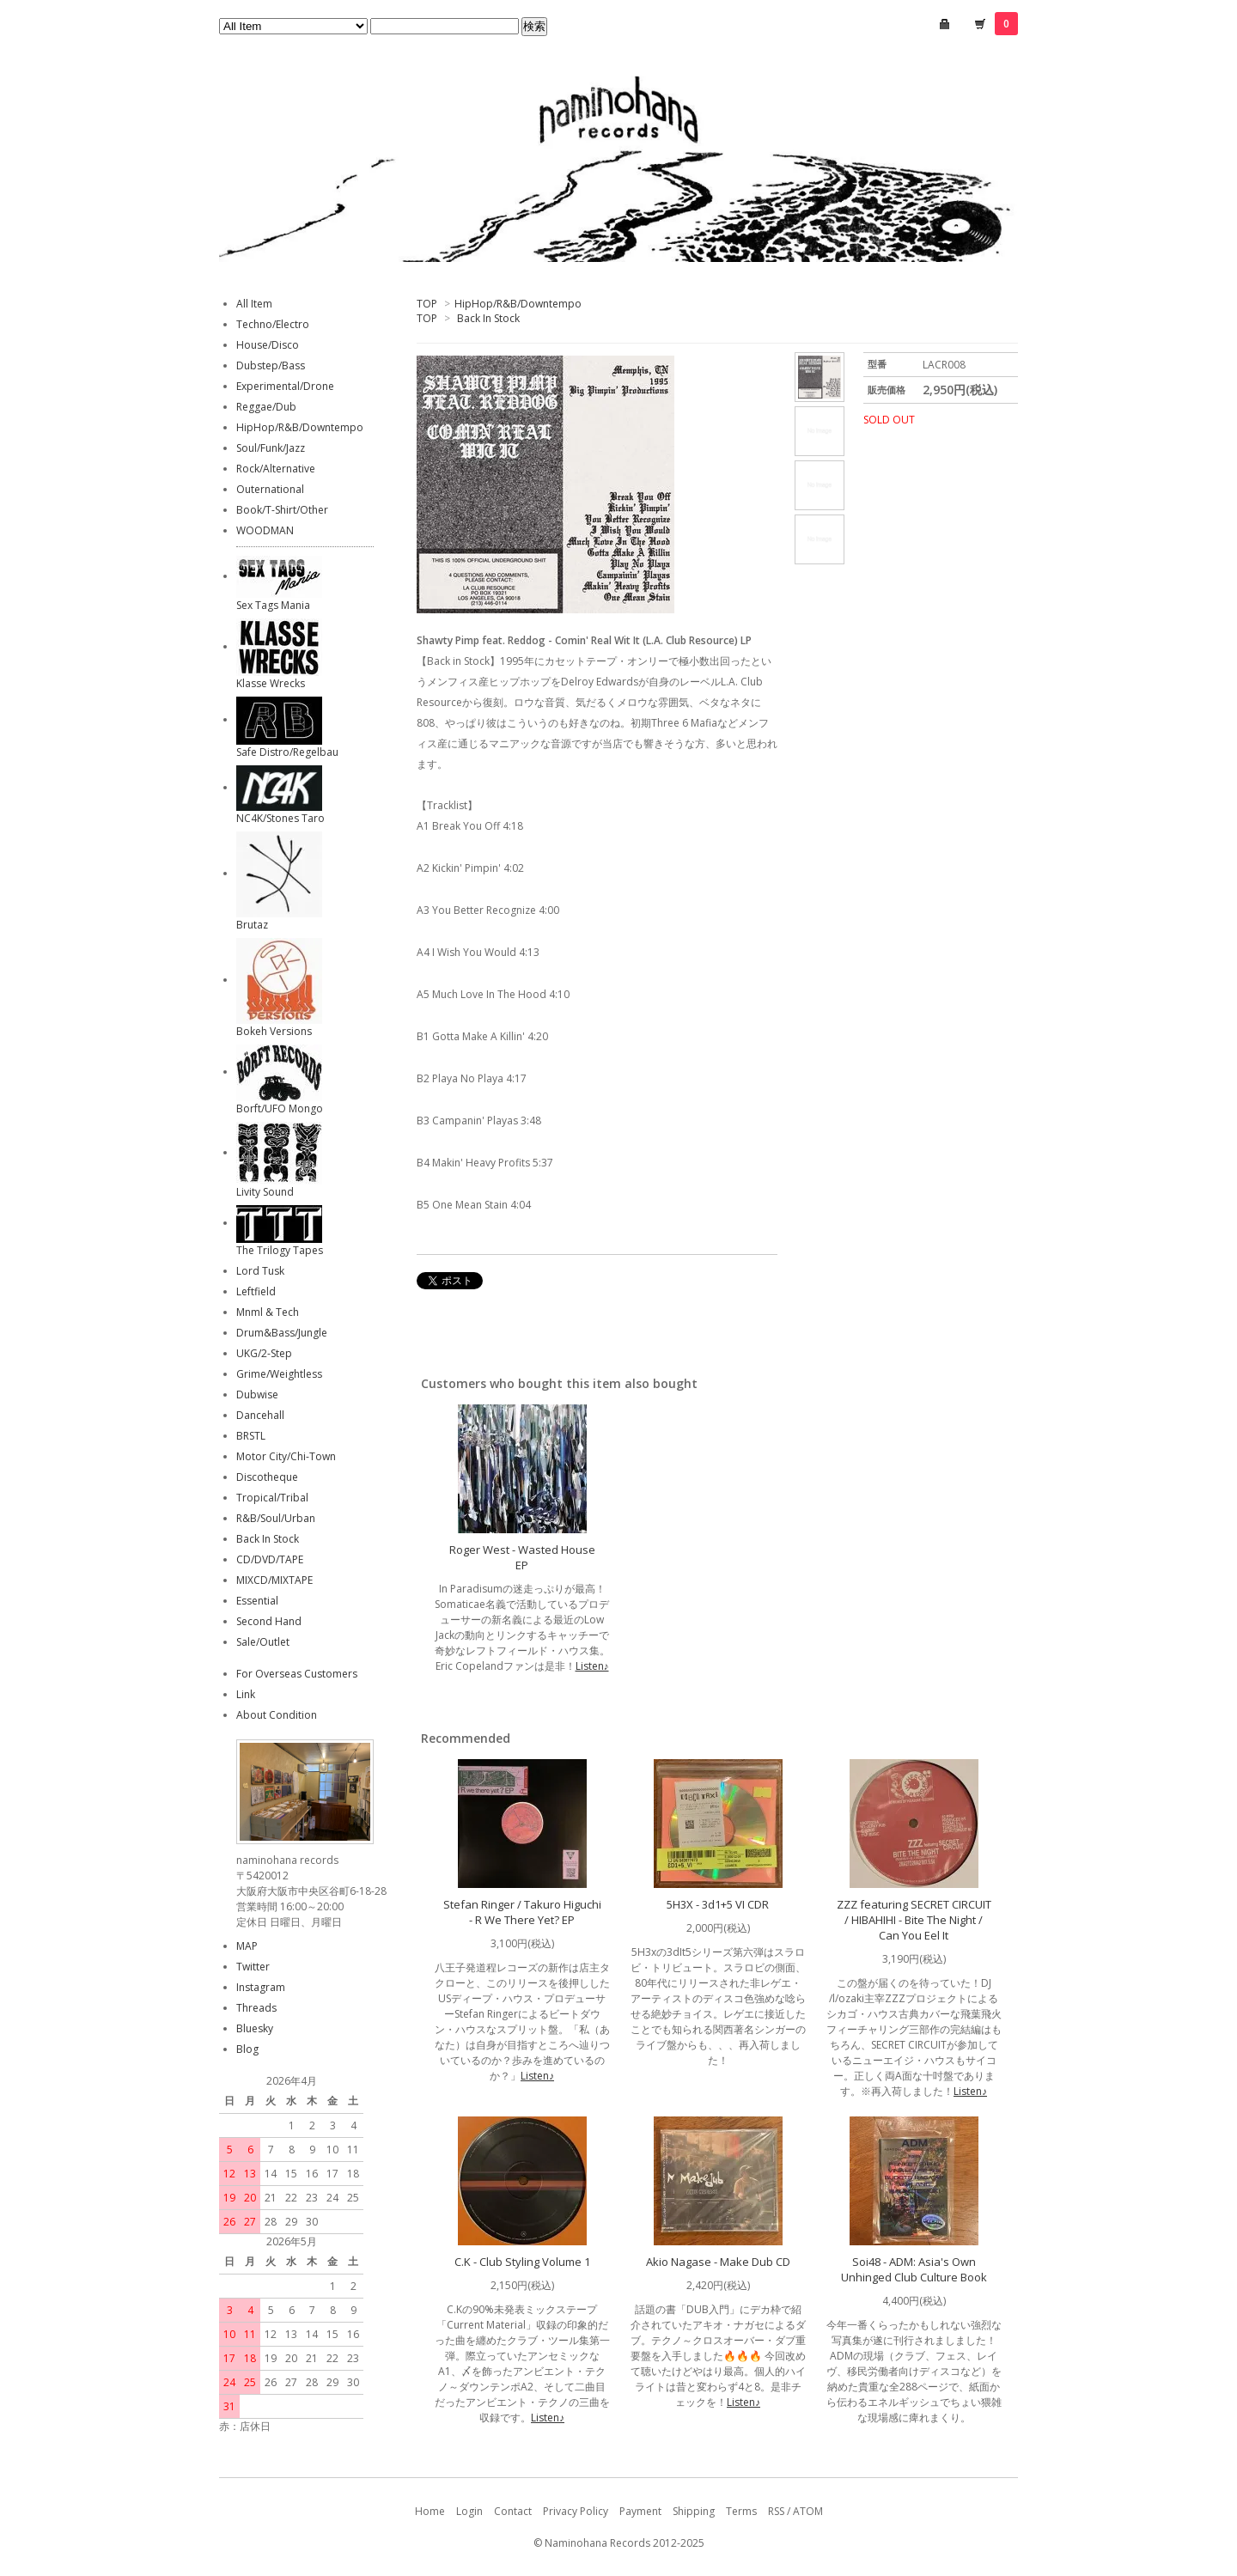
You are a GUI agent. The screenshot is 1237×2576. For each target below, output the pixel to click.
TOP (427, 303)
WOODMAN (265, 530)
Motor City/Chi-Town (286, 1456)
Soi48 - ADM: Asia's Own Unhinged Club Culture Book (914, 2269)
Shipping (694, 2511)
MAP (247, 1946)
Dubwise (257, 1394)
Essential (257, 1600)
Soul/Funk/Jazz (270, 448)
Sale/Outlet (262, 1642)
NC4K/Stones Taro (280, 818)
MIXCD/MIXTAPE (274, 1580)
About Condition (276, 1715)
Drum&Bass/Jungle (281, 1332)
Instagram (260, 1987)
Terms (741, 2511)
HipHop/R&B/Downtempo (518, 303)
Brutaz (252, 924)
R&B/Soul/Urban (275, 1518)
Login (469, 2511)
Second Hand (269, 1621)
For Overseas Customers (296, 1673)
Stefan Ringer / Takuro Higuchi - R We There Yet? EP (522, 1912)
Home (430, 2511)
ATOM (808, 2511)
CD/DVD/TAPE (269, 1559)
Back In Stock (488, 318)
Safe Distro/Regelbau (287, 752)
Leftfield (256, 1291)
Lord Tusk (260, 1271)
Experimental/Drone (285, 386)
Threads (256, 2008)
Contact (513, 2511)
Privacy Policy (575, 2511)
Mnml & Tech (267, 1312)
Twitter (253, 1966)
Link (245, 1694)
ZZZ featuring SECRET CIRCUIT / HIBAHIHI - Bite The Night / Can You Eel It (914, 1920)
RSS (776, 2511)
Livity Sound (265, 1191)
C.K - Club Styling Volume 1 (522, 2261)
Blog (247, 2049)
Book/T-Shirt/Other (282, 509)
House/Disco (267, 345)
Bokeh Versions (274, 1031)
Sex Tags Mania (273, 605)
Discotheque (267, 1477)
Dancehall (260, 1415)
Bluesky (254, 2028)
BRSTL (250, 1435)
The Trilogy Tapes (279, 1250)
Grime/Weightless (279, 1374)
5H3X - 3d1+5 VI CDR (718, 1904)
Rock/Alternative (275, 468)
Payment (640, 2511)
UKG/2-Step (264, 1353)
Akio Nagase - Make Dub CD (718, 2261)
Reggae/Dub (266, 406)
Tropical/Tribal (272, 1497)
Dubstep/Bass (270, 365)
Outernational (270, 489)
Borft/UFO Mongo (279, 1108)
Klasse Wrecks (270, 683)
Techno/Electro (272, 324)
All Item (254, 303)
